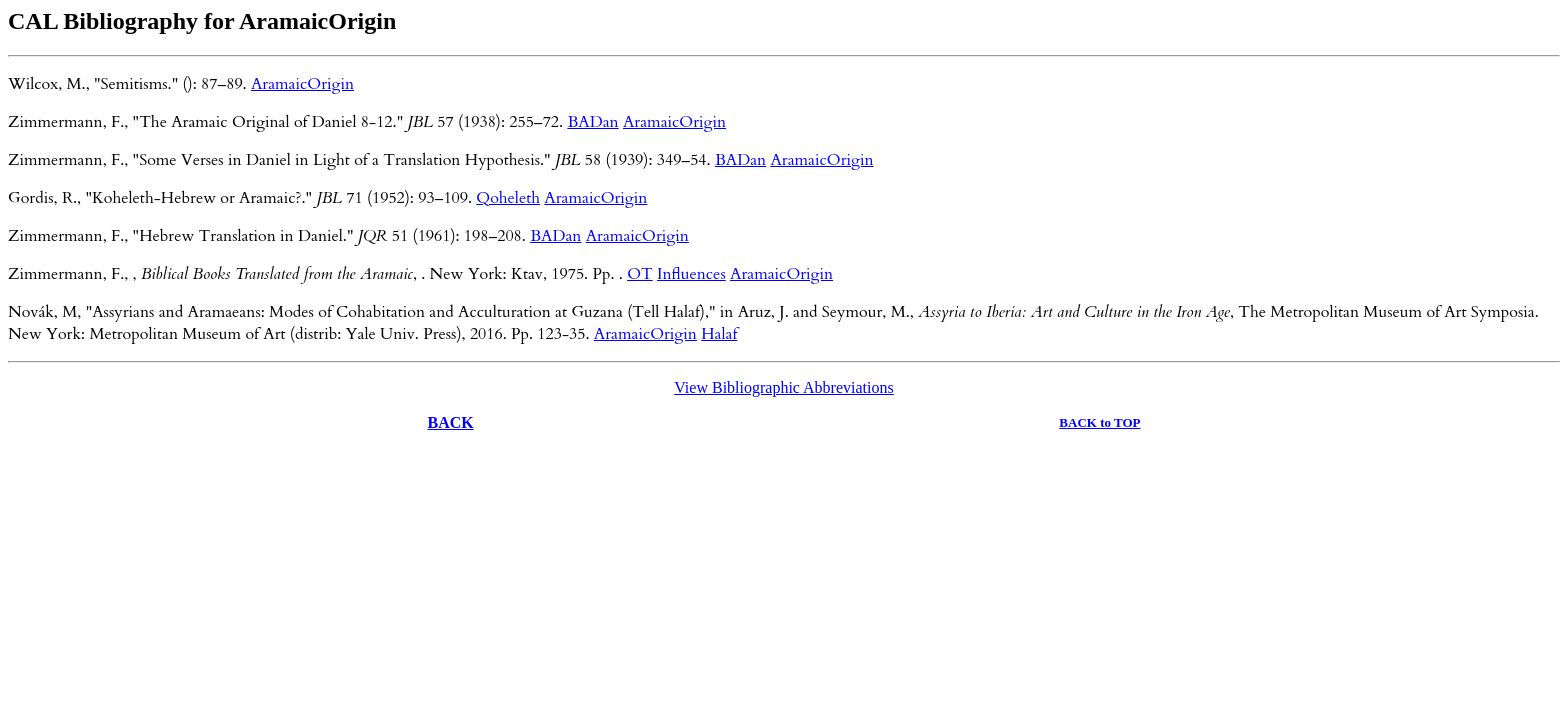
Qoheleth (508, 198)
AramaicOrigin (302, 84)
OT (640, 274)
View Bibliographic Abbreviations (783, 387)
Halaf (719, 334)
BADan (592, 122)
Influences (691, 274)
